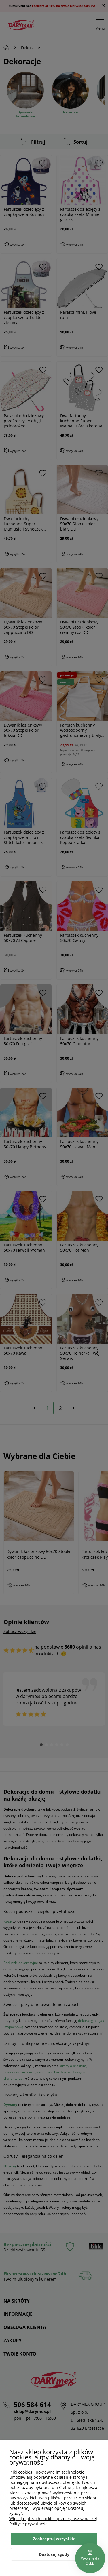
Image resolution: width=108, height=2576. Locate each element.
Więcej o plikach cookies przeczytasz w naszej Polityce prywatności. (53, 2521)
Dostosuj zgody (54, 2554)
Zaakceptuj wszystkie (54, 2538)
